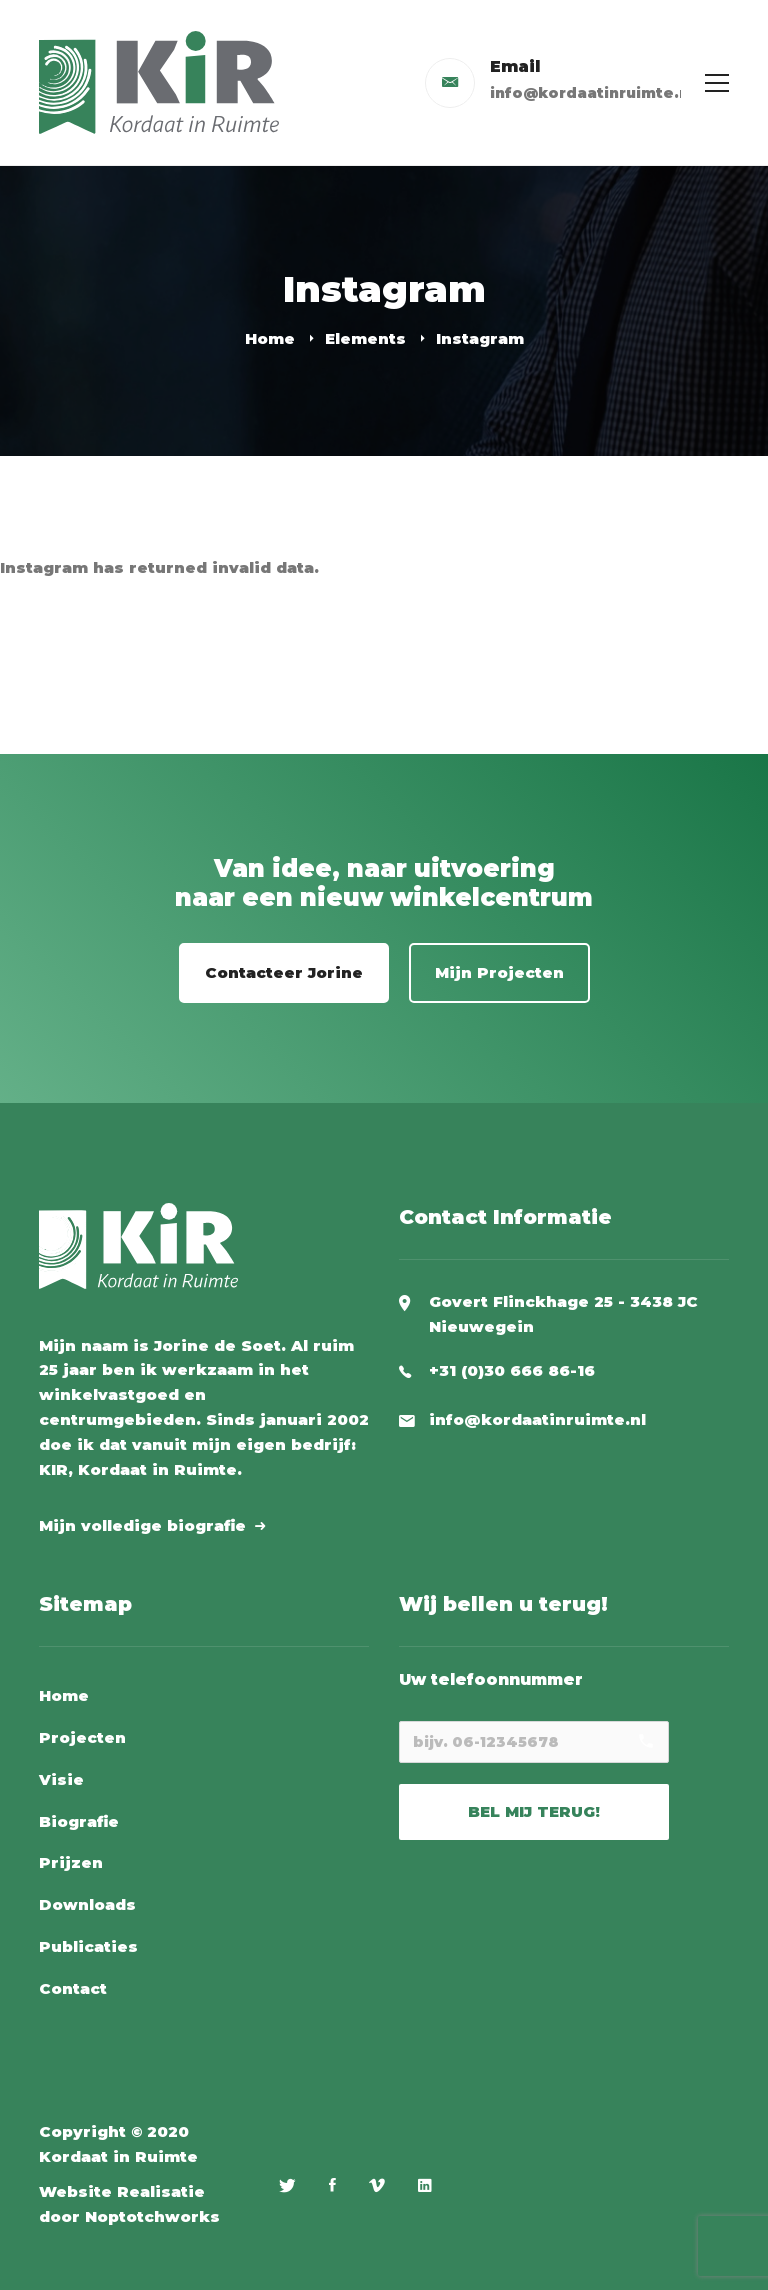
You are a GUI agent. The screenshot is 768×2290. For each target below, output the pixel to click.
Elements (365, 338)
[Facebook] (332, 2185)
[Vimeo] (377, 2185)
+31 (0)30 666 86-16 (512, 1370)
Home (270, 338)
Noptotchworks (152, 2216)
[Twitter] (287, 2185)
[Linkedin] (425, 2185)
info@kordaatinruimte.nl (537, 1419)
